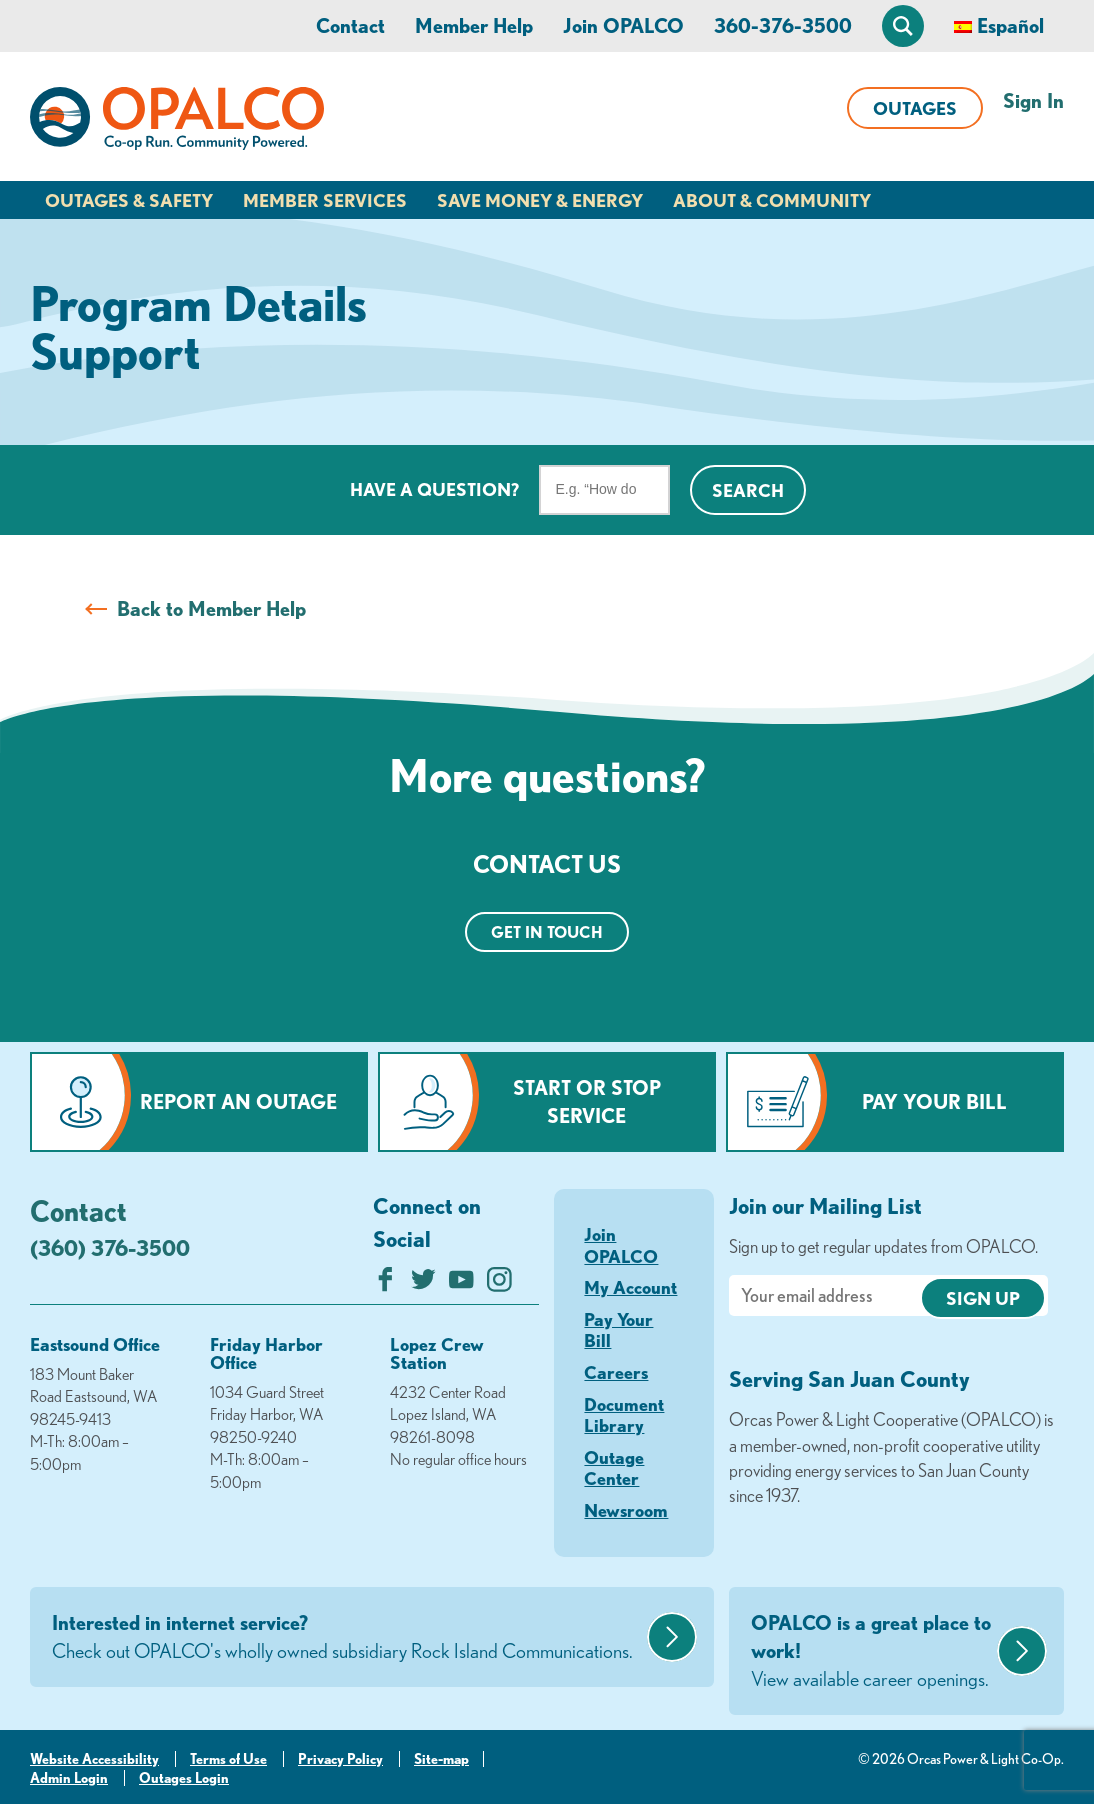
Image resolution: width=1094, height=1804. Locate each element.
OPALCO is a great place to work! (871, 1652)
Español (1010, 25)
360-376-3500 (783, 25)
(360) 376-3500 (110, 1247)
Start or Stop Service (587, 1101)
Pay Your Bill (934, 1101)
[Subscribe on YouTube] (461, 1284)
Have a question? (434, 489)
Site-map (441, 1759)
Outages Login (184, 1778)
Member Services (325, 200)
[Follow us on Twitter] (423, 1284)
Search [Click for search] (748, 490)
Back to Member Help (211, 608)
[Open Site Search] (903, 26)
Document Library (624, 1415)
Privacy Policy (340, 1759)
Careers (616, 1372)
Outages (915, 108)
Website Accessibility (94, 1759)
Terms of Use (228, 1759)
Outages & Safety (129, 200)
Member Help (474, 25)
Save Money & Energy (540, 200)
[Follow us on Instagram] (499, 1284)
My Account (630, 1287)
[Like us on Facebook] (385, 1284)
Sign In (1033, 100)
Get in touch (547, 932)
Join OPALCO (623, 25)
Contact (350, 25)
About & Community (772, 200)
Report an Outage (238, 1101)
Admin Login (69, 1778)
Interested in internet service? (347, 1638)
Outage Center (614, 1468)
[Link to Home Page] (177, 122)
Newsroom (626, 1510)
